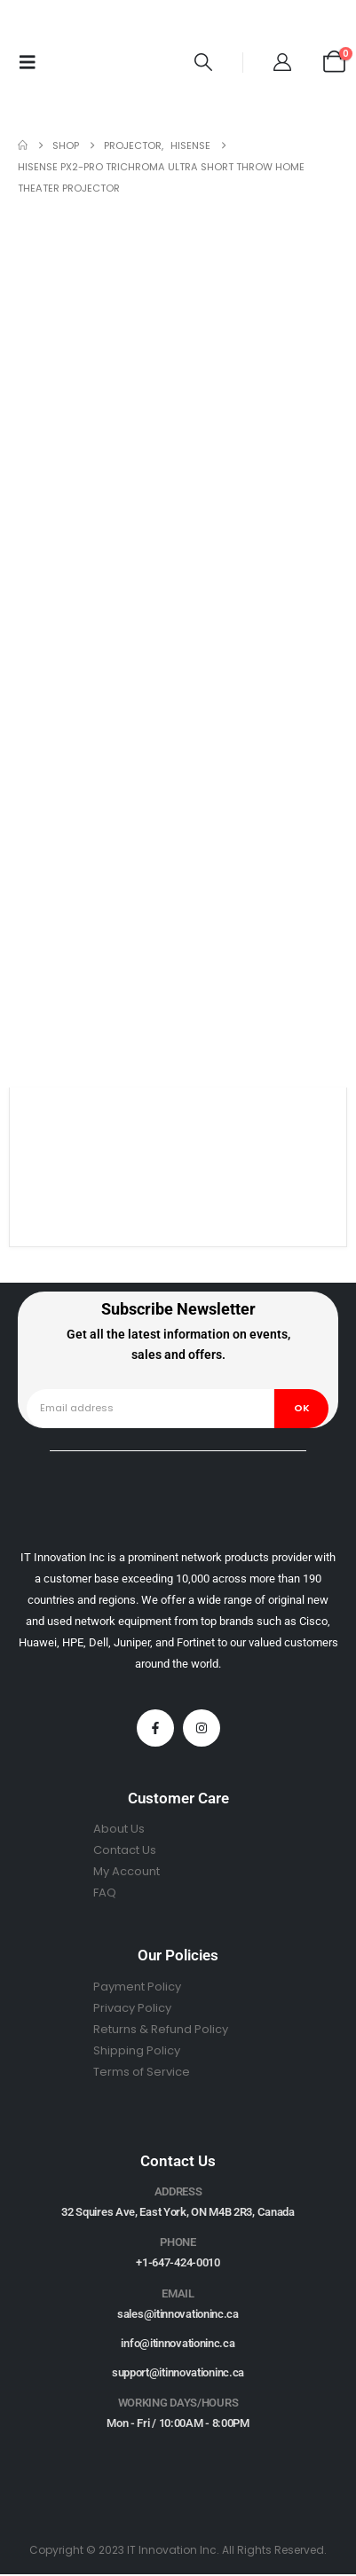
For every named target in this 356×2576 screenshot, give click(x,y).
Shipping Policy (136, 2050)
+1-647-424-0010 (178, 2262)
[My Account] (282, 62)
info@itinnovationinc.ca (177, 2343)
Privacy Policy (132, 2007)
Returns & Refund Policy (160, 2029)
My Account (126, 1871)
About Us (119, 1828)
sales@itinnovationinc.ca (178, 2314)
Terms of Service (141, 2071)
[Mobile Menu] (27, 62)
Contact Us (124, 1850)
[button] (203, 62)
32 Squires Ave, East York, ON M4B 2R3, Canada (178, 2212)
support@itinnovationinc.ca (178, 2372)
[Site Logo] (108, 61)
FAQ (104, 1892)
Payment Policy (137, 1986)
